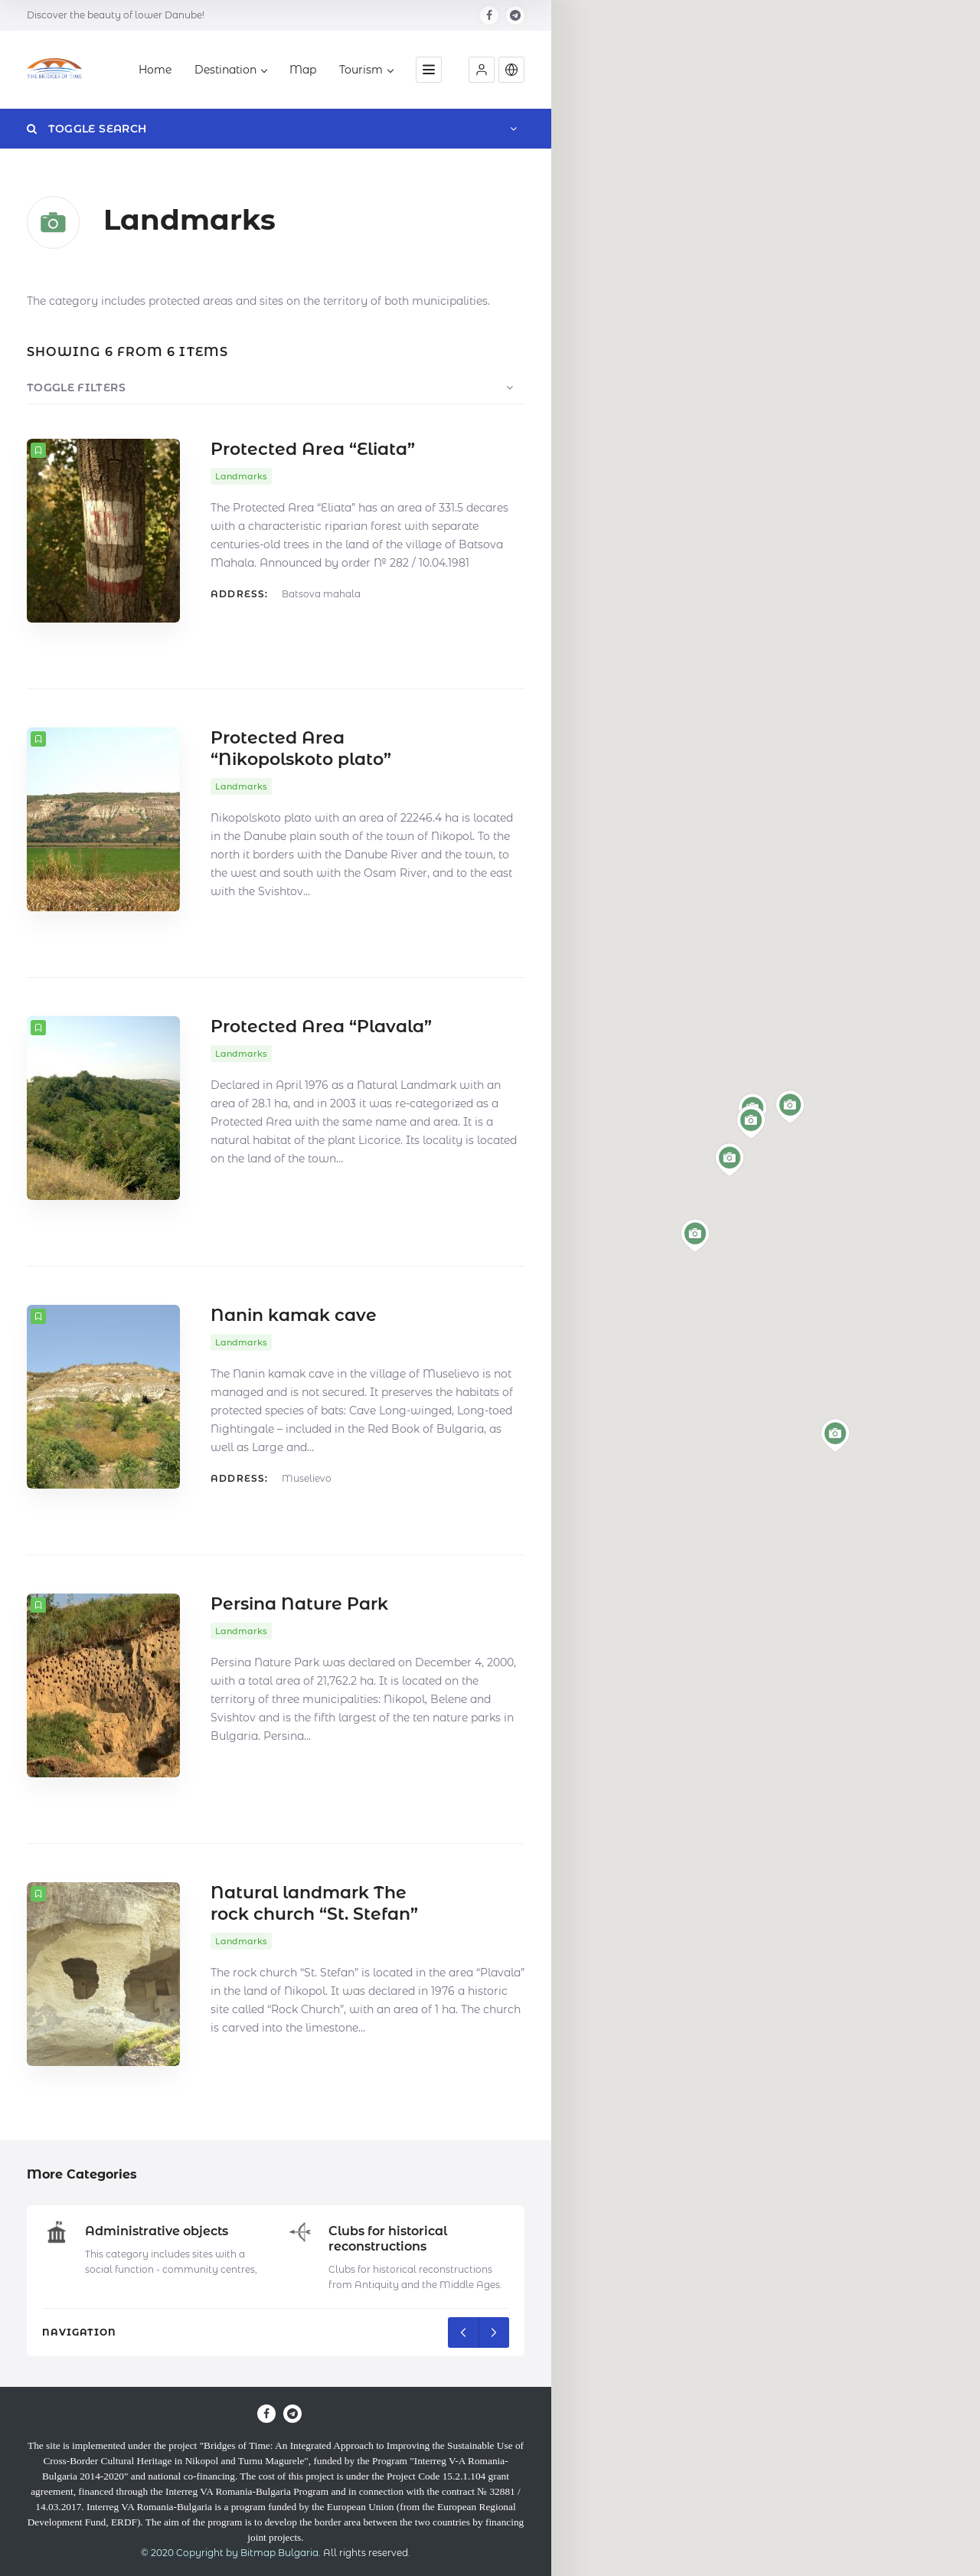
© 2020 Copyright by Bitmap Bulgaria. (231, 2552)
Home (155, 70)
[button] (482, 70)
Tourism (366, 70)
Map (302, 70)
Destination (230, 70)
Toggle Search (86, 129)
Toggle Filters (76, 387)
